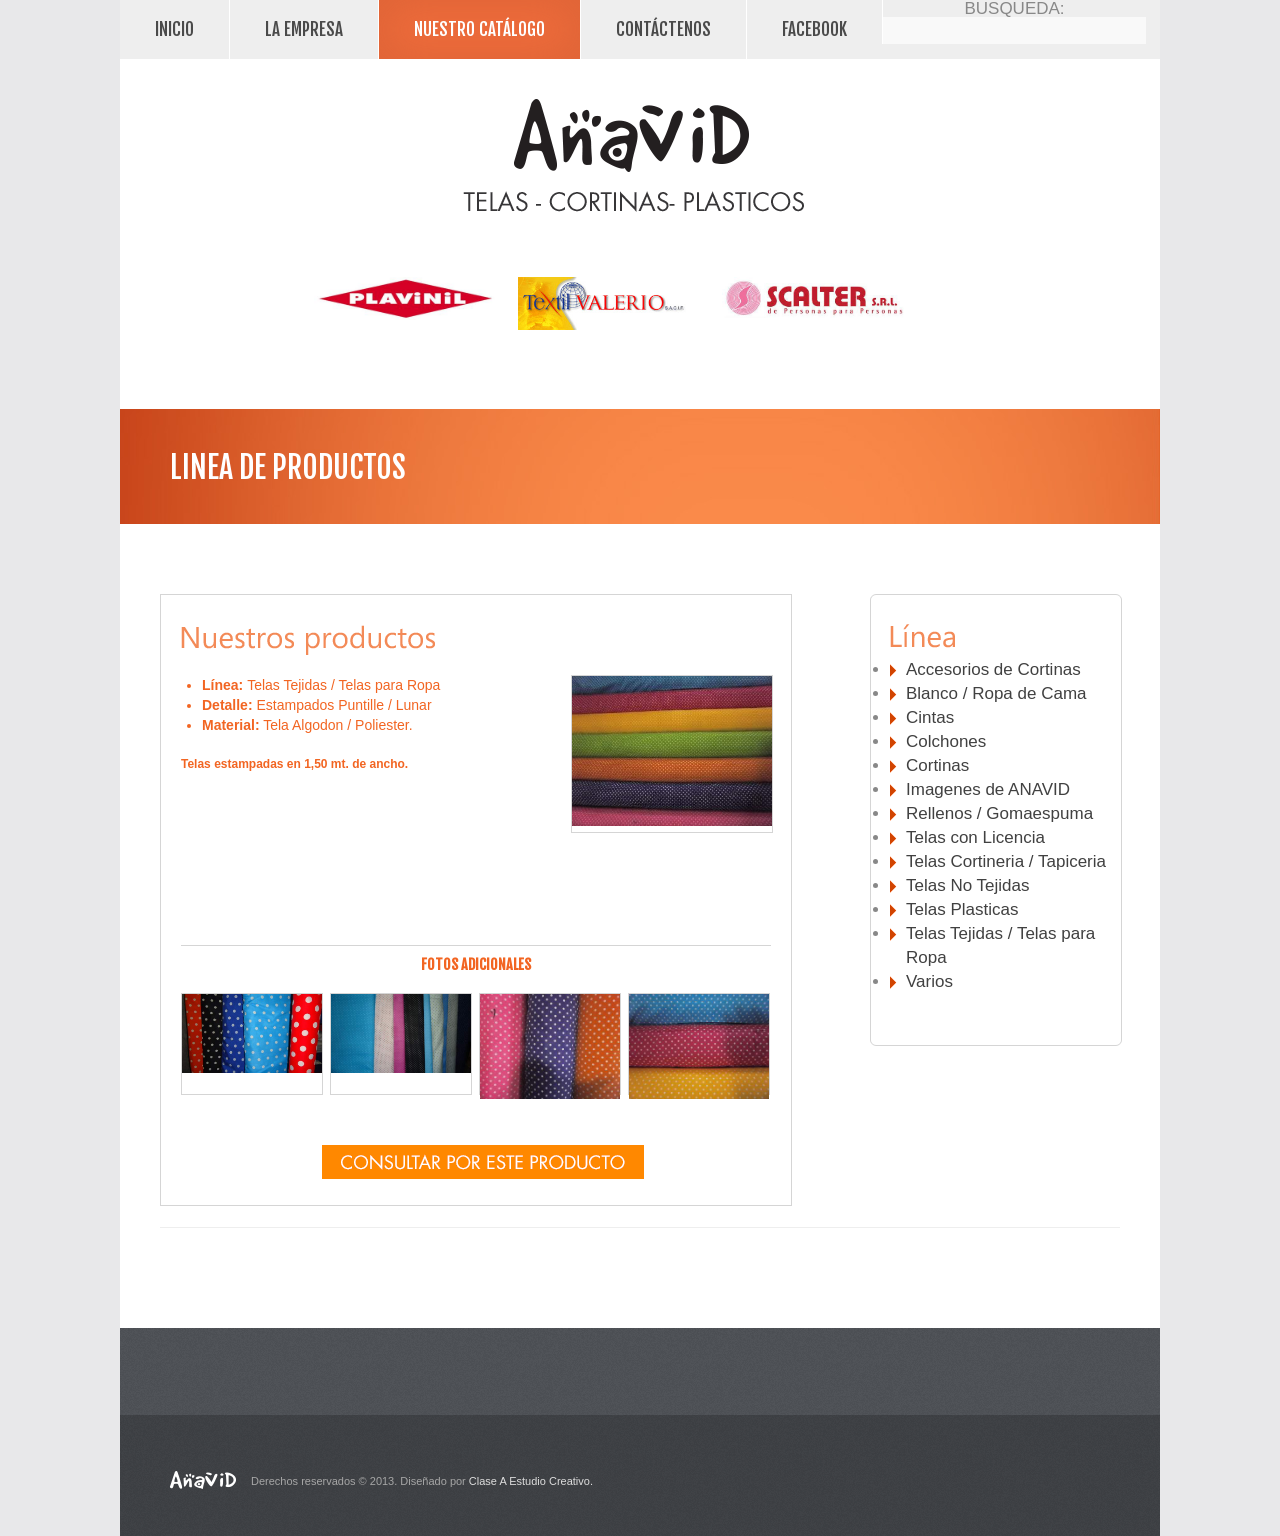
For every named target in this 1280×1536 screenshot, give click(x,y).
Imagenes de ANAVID (988, 789)
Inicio (174, 29)
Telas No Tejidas (967, 885)
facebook (814, 29)
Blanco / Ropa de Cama (996, 693)
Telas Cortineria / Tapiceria (1006, 861)
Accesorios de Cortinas (993, 669)
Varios (929, 981)
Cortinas (937, 765)
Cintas (930, 717)
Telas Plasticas (962, 909)
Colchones (946, 741)
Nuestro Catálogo (479, 29)
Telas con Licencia (975, 837)
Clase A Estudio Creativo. (531, 1481)
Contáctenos (663, 29)
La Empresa (304, 29)
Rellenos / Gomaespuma (999, 813)
